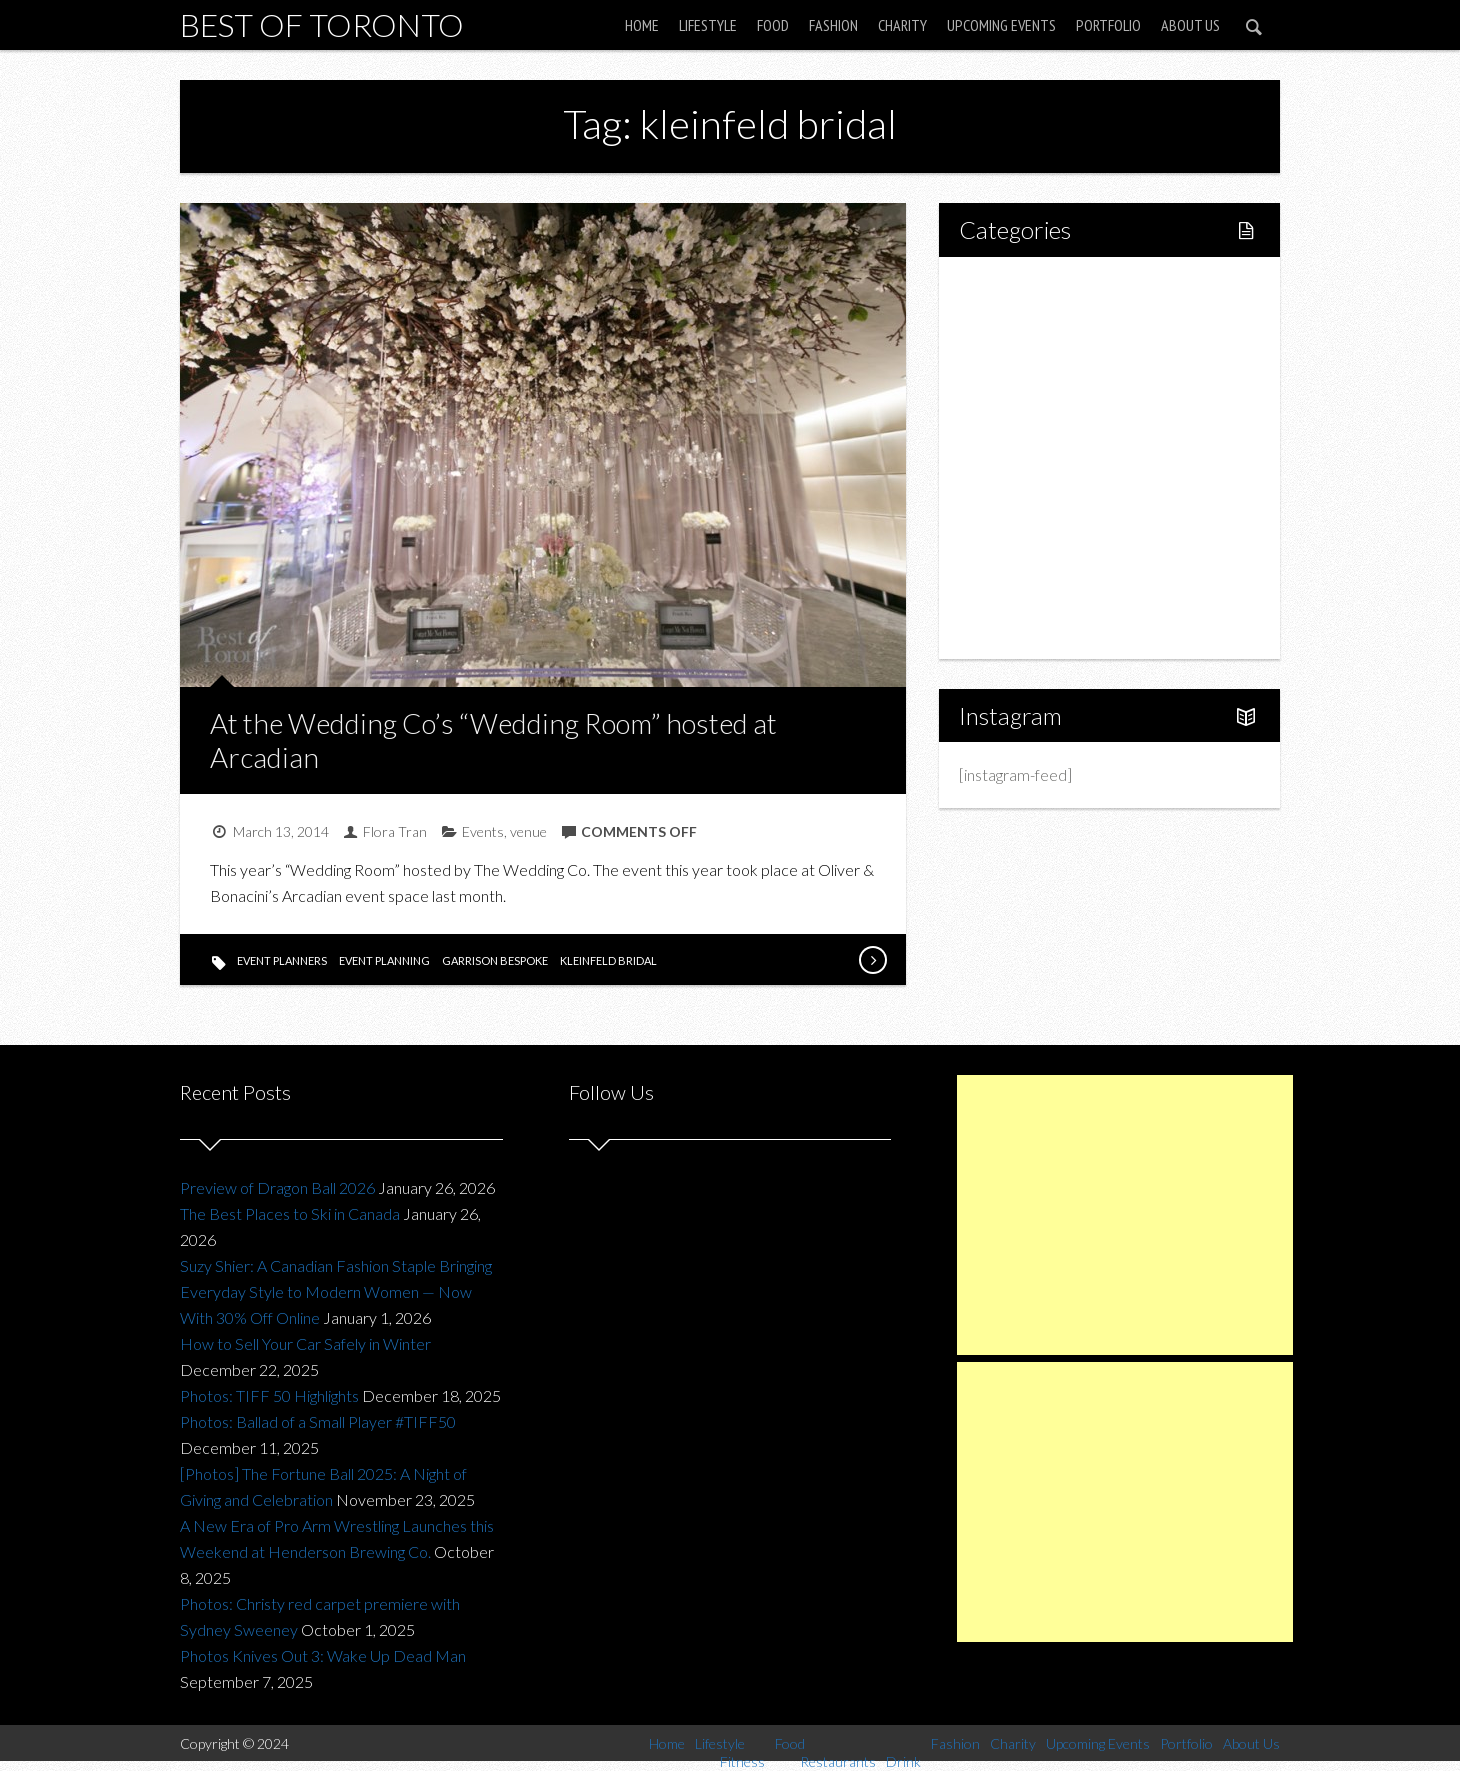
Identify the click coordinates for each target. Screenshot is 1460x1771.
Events (483, 831)
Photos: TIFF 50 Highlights (269, 1395)
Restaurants (1042, 423)
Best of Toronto (322, 24)
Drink (1020, 457)
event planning (384, 960)
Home (642, 25)
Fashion (833, 25)
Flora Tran (395, 831)
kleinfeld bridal (608, 960)
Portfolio (1108, 25)
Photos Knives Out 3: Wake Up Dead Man (323, 1655)
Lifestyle (708, 25)
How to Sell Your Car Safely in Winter (305, 1343)
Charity (902, 25)
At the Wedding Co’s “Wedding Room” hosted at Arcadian (493, 740)
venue (528, 831)
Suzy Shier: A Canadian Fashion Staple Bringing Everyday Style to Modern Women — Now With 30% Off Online (336, 1291)
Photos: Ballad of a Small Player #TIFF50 (318, 1421)
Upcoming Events (1001, 25)
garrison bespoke (495, 960)
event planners (282, 960)
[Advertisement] (1125, 1215)
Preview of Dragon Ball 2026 (277, 1187)
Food (773, 25)
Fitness (1026, 355)
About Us (1190, 25)
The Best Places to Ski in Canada (290, 1213)
